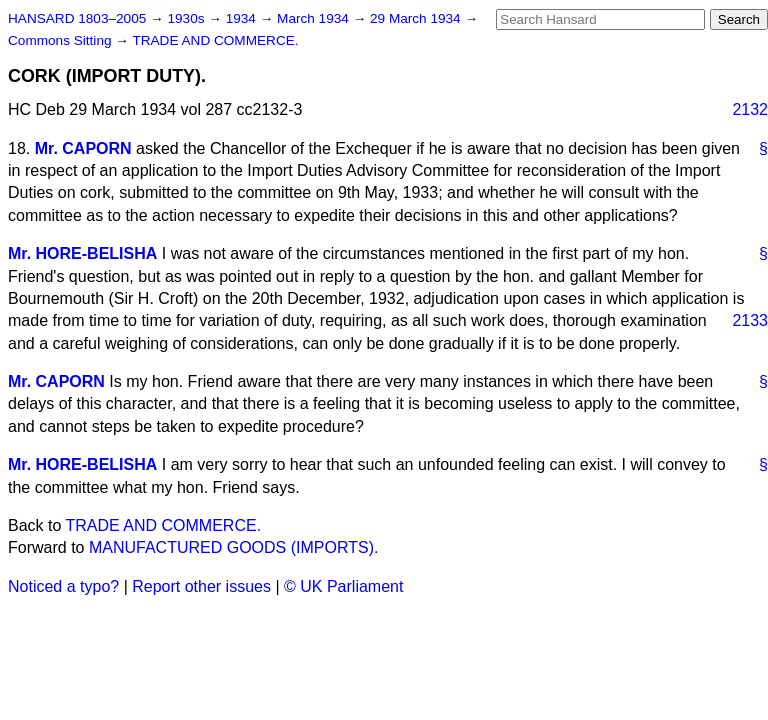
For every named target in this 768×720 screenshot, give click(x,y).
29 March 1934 (417, 18)
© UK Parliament (343, 586)
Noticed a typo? (63, 586)
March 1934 (315, 18)
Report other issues (201, 586)
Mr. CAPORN (83, 148)
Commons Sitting (61, 40)
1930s (187, 18)
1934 (243, 18)
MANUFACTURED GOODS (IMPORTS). (234, 547)
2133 (750, 320)
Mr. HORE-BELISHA (82, 253)
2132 (750, 109)
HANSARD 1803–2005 (77, 18)
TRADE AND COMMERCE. (215, 40)
